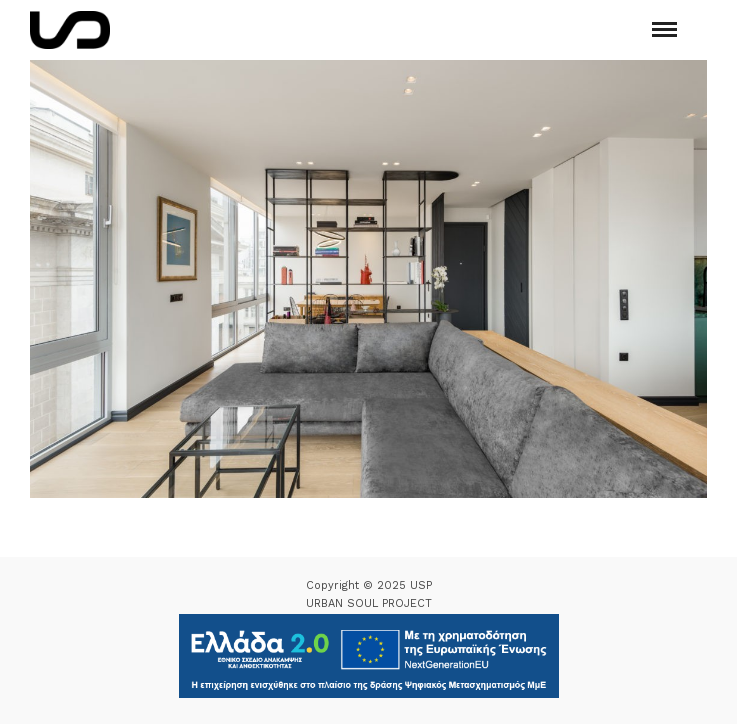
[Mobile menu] (664, 29)
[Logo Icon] (70, 30)
